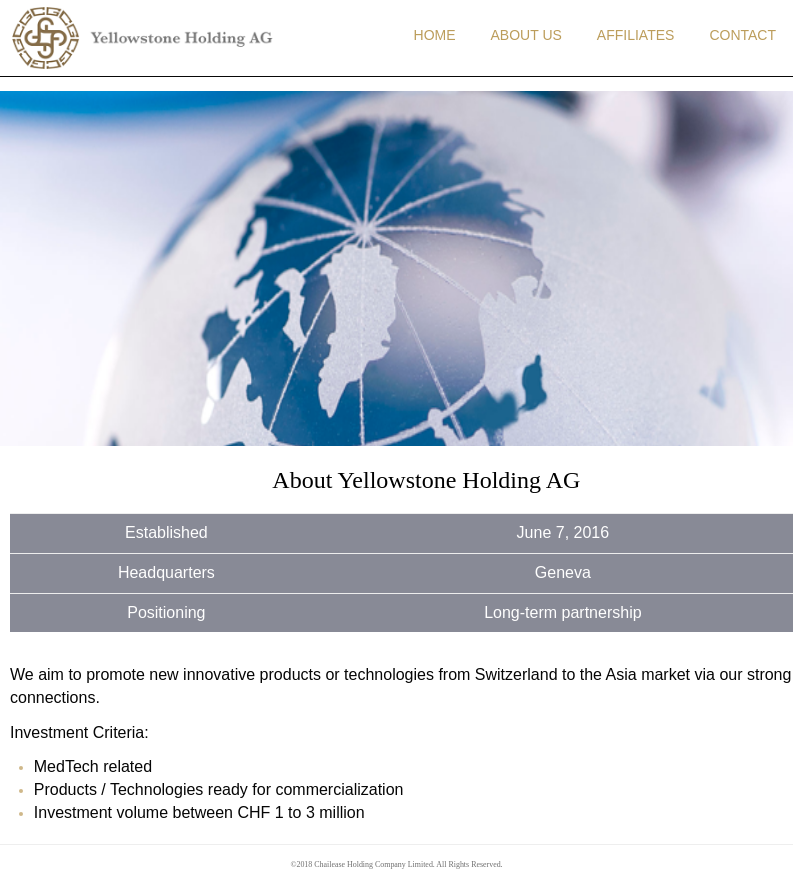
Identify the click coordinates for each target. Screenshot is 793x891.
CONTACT (742, 35)
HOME (435, 35)
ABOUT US (526, 35)
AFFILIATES (636, 35)
